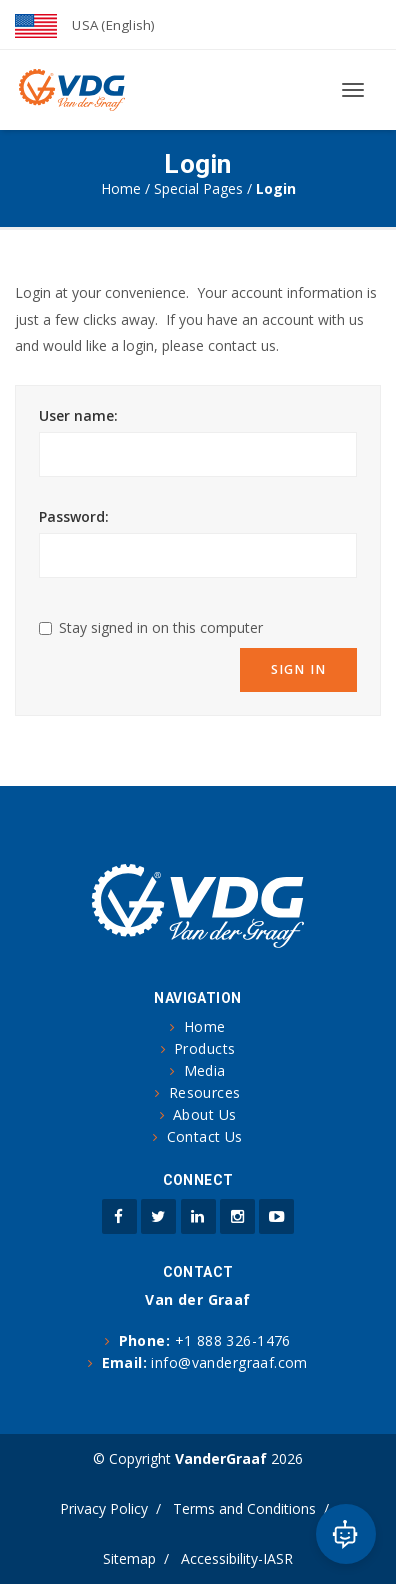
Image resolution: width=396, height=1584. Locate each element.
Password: (74, 516)
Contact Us (205, 1136)
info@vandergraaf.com (229, 1362)
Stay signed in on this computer (161, 627)
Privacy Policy (104, 1508)
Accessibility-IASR (237, 1558)
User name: (78, 415)
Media (205, 1070)
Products (204, 1048)
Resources (205, 1092)
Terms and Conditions (244, 1508)
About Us (204, 1114)
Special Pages (198, 188)
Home (121, 188)
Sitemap (129, 1558)
